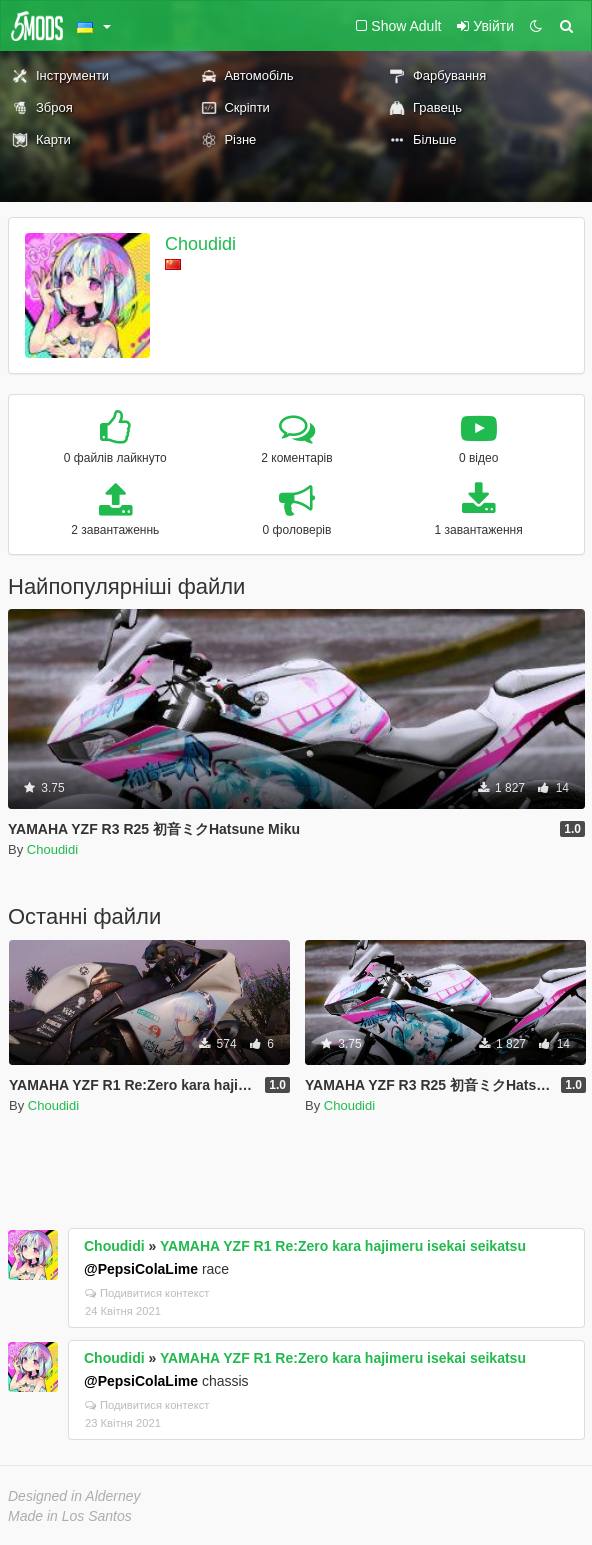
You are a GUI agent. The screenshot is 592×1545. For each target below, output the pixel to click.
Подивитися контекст (147, 1293)
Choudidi (200, 244)
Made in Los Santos (70, 1516)
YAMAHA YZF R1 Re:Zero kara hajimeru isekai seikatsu (343, 1246)
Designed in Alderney (74, 1496)
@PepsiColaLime (141, 1269)
